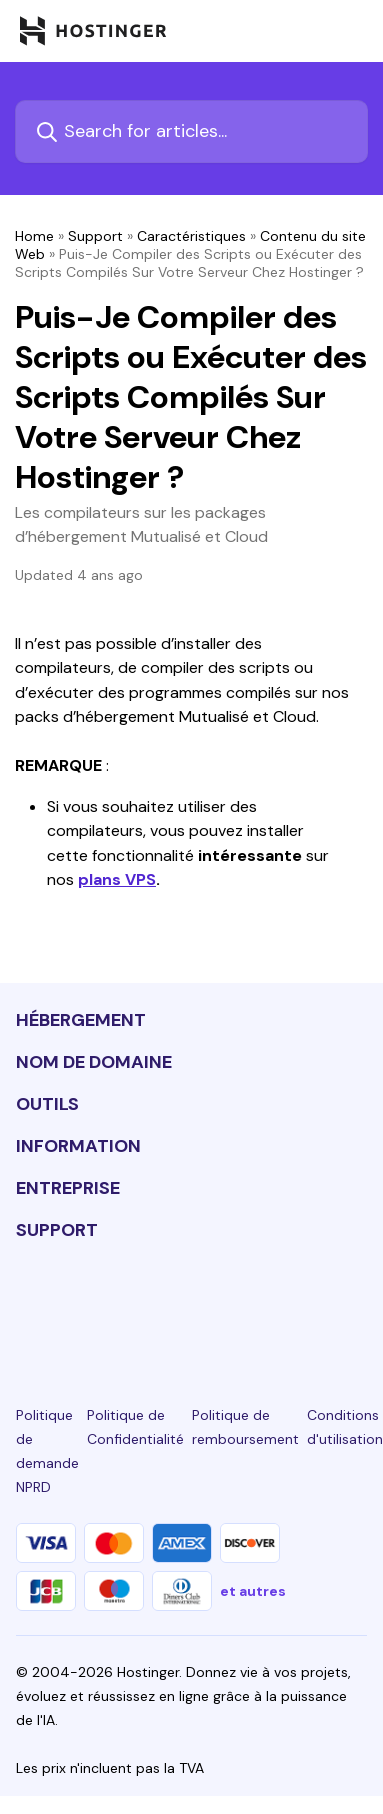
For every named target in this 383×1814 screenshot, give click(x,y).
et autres (253, 1591)
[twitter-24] (192, 1304)
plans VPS (117, 879)
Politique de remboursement (245, 1427)
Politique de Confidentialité (135, 1427)
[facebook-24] (83, 1304)
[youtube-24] (246, 1304)
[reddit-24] (301, 1304)
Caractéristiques (191, 236)
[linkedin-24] (28, 1304)
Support (95, 236)
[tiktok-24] (355, 1304)
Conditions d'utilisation (345, 1427)
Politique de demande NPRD (47, 1451)
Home (34, 236)
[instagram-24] (137, 1304)
